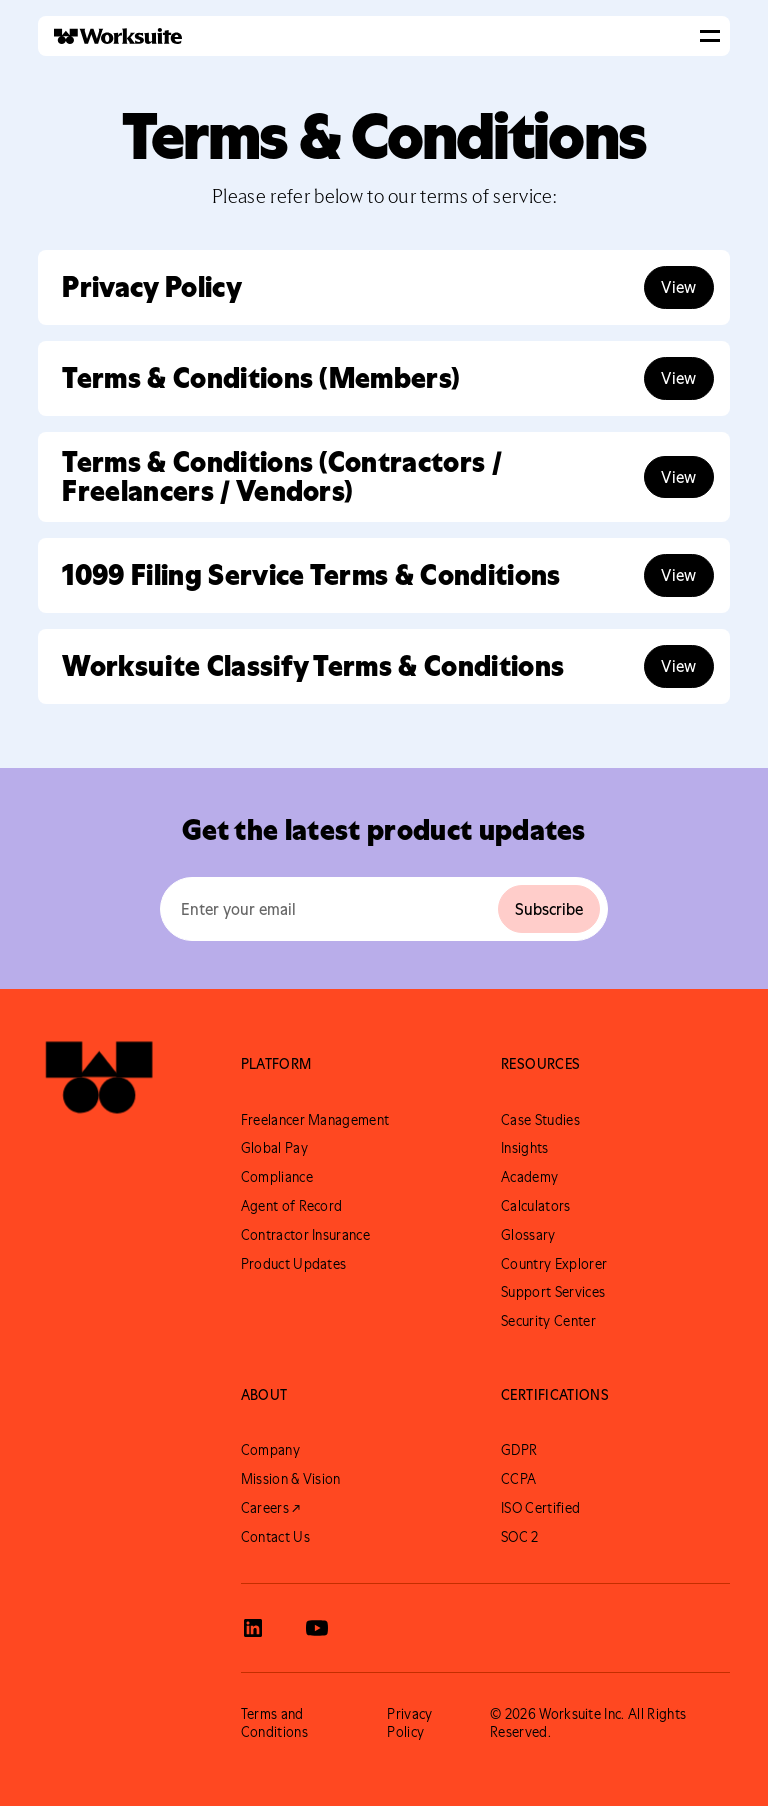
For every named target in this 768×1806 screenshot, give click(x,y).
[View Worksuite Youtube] (317, 1628)
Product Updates (294, 1264)
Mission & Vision (291, 1479)
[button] (710, 36)
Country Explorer (554, 1264)
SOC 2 (520, 1537)
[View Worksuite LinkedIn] (253, 1628)
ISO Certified (540, 1508)
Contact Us (275, 1537)
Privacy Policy (409, 1723)
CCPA (518, 1479)
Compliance (277, 1177)
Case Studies (540, 1120)
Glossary (528, 1235)
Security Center (548, 1321)
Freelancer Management (315, 1120)
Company (270, 1450)
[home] (110, 36)
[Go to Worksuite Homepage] (99, 1087)
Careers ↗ (271, 1508)
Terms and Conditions (274, 1723)
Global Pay (274, 1148)
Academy (529, 1177)
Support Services (553, 1292)
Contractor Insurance (305, 1235)
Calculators (536, 1206)
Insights (525, 1148)
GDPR (519, 1450)
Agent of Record (292, 1206)
